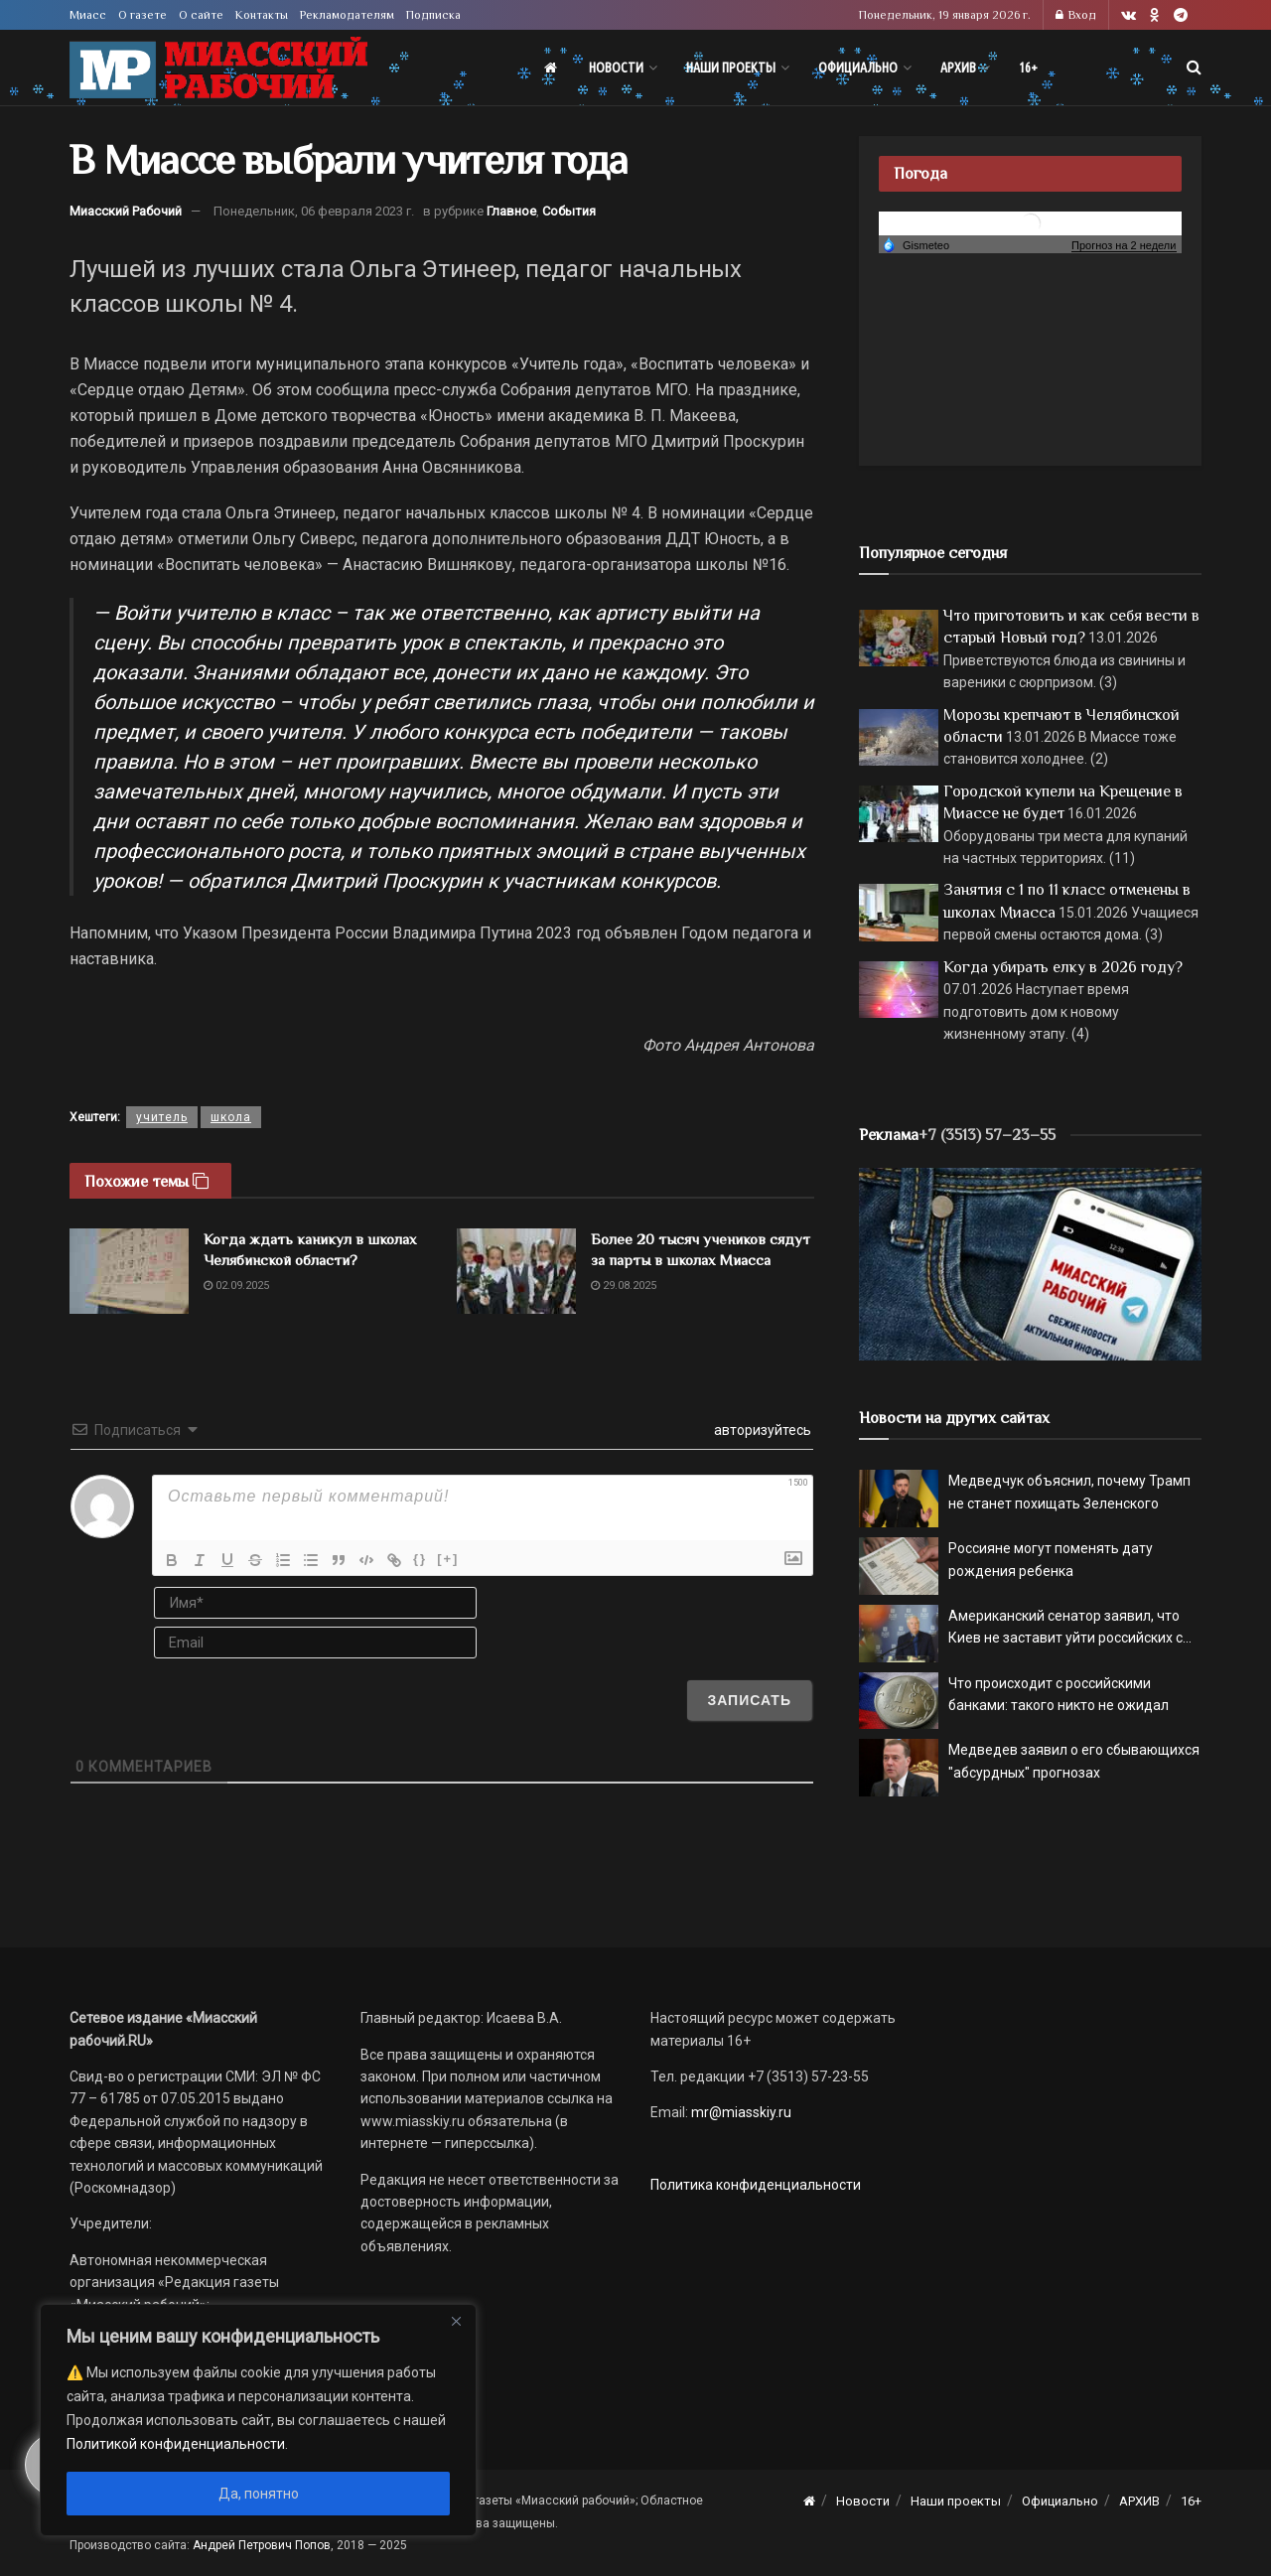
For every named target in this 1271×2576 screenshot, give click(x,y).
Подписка (433, 15)
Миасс (88, 15)
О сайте (201, 15)
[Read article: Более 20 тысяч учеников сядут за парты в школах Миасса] (516, 1271)
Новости (616, 67)
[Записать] (749, 1700)
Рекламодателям (347, 15)
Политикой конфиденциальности (176, 2444)
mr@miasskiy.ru (739, 2112)
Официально (858, 67)
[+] (448, 1558)
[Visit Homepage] (218, 68)
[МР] (1030, 1263)
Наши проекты (731, 67)
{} (420, 1558)
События (569, 211)
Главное (511, 211)
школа (231, 1117)
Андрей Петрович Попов (262, 2545)
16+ (1028, 67)
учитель (162, 1117)
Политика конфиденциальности (755, 2185)
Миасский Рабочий (126, 211)
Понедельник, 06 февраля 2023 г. (313, 211)
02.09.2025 (236, 1285)
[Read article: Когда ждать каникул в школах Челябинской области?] (129, 1271)
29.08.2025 (623, 1285)
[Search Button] (1194, 67)
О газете (142, 15)
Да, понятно (258, 2494)
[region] (258, 2420)
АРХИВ (958, 67)
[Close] (456, 2321)
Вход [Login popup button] (1076, 15)
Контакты (261, 15)
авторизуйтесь (761, 1430)
